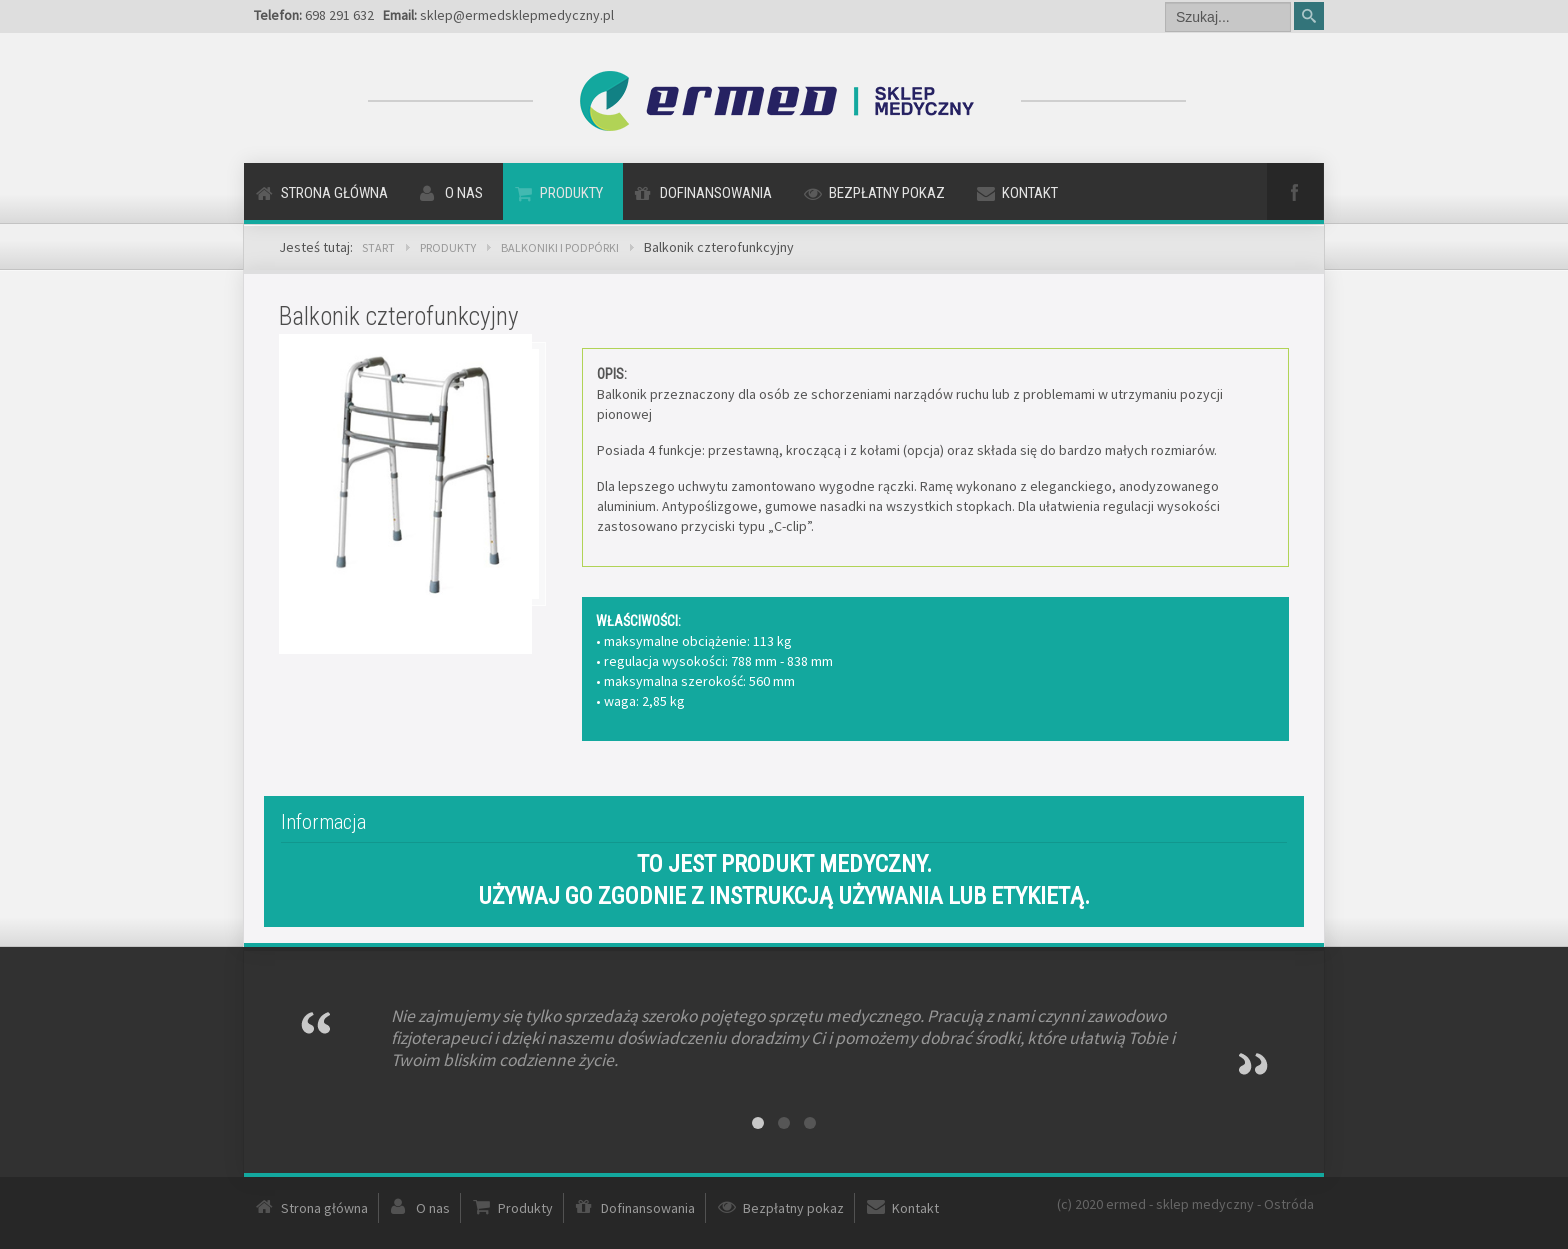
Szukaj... (1165, 0)
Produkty (571, 193)
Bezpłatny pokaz (887, 193)
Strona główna (334, 193)
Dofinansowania (716, 193)
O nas (464, 193)
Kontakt (1030, 193)
